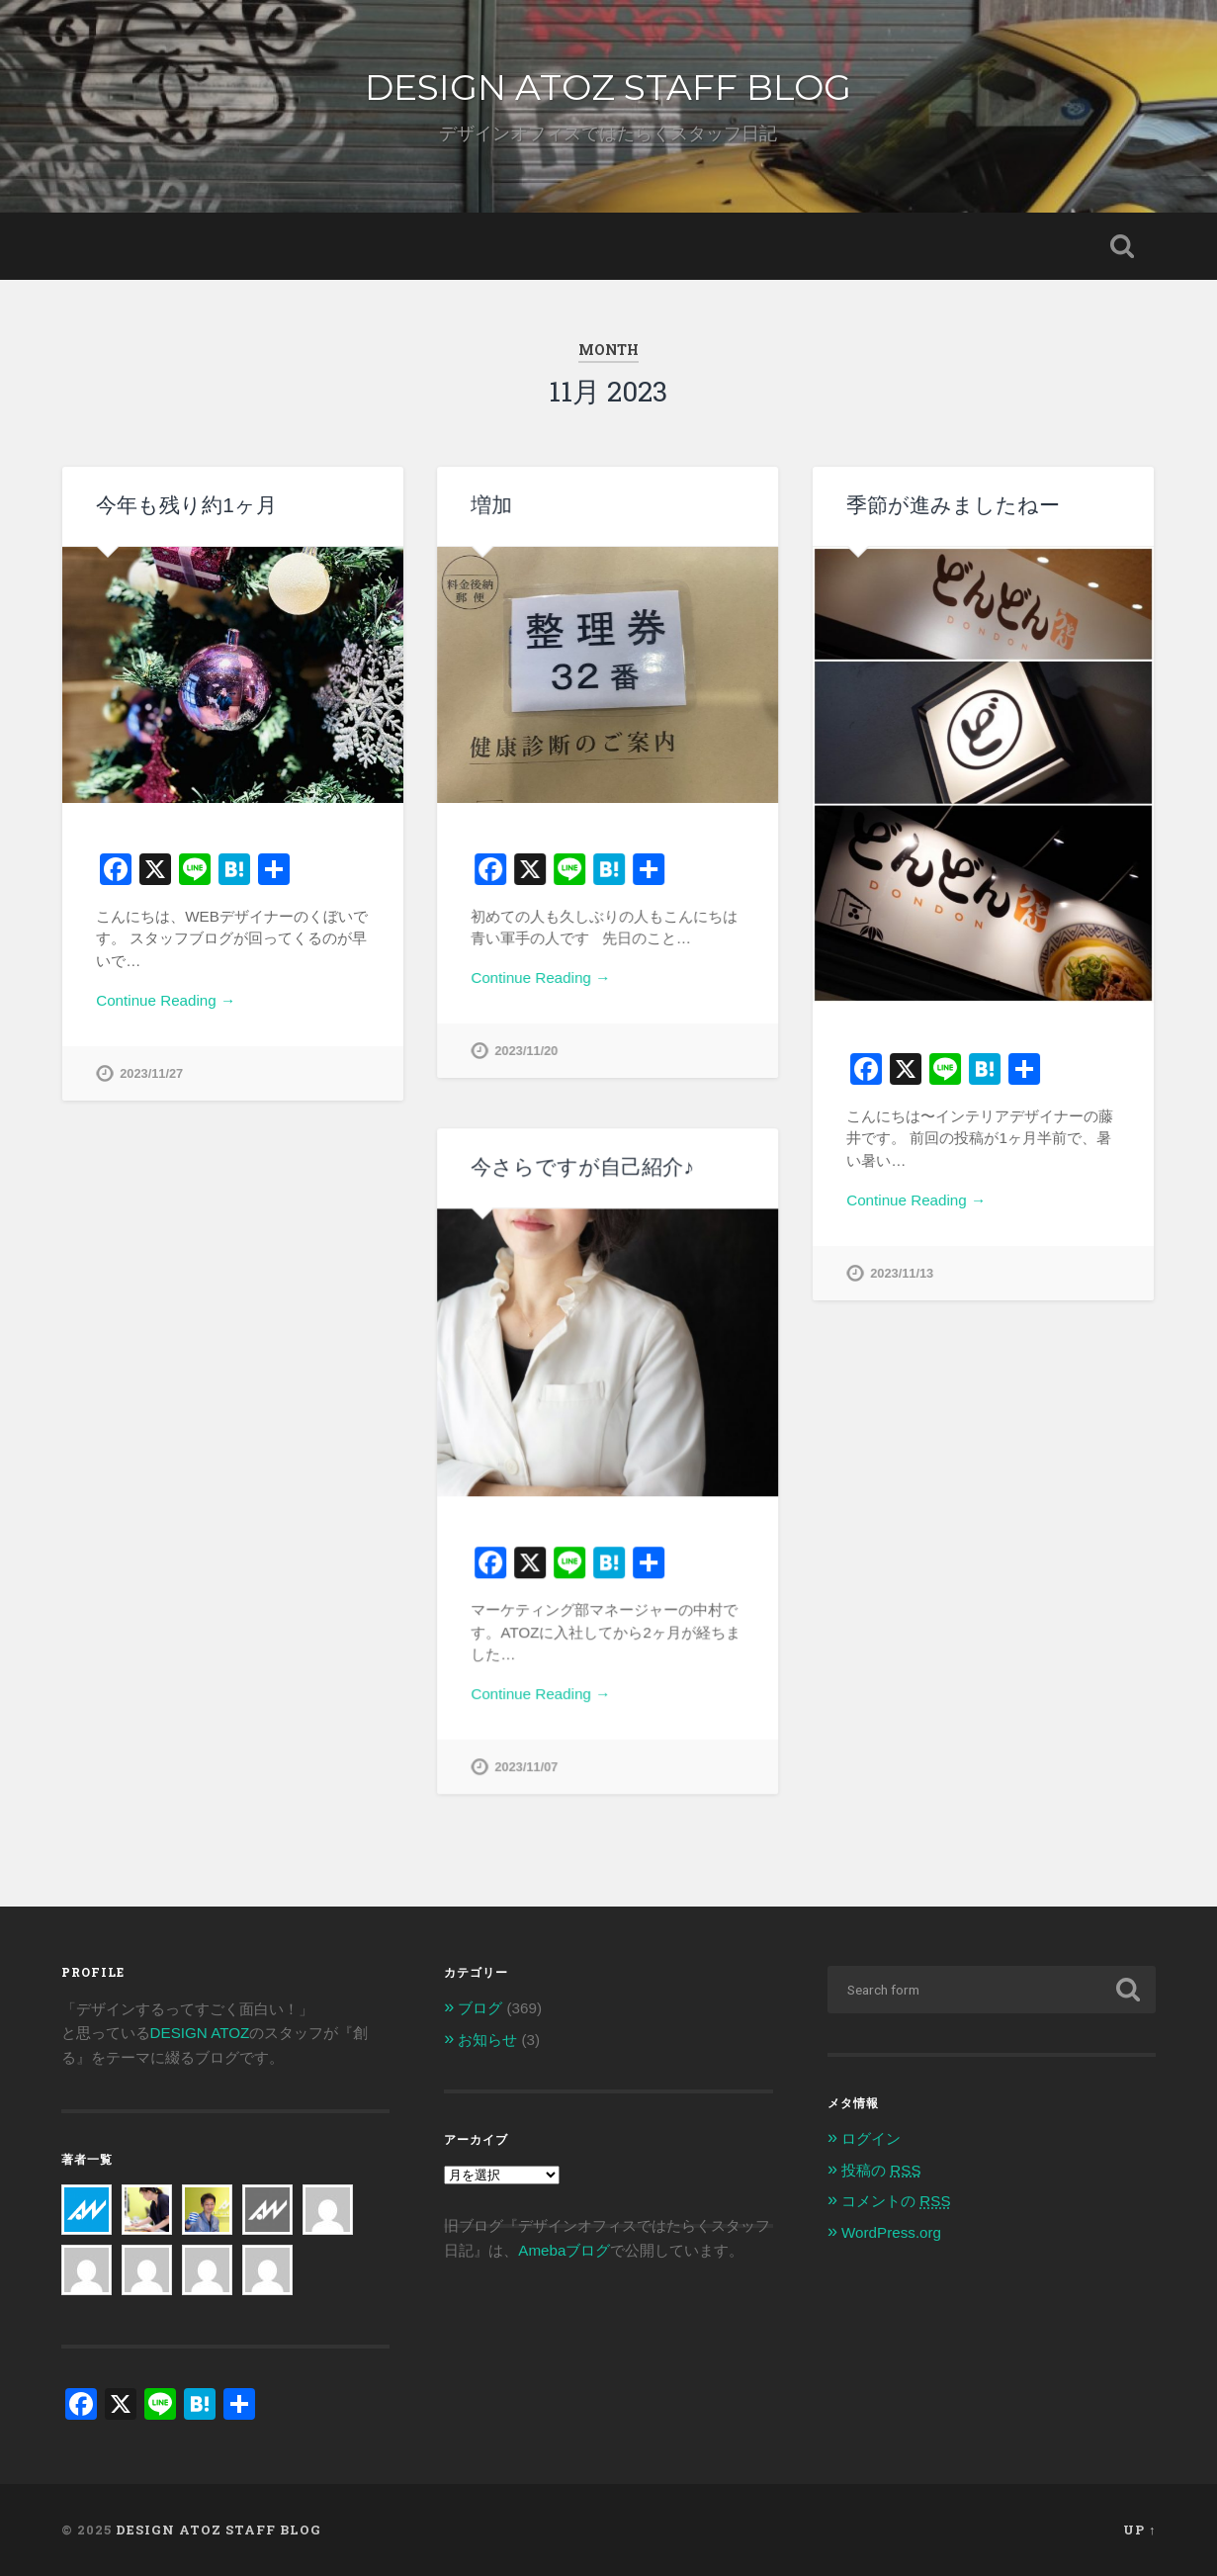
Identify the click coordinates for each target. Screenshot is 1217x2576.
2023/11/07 (526, 1766)
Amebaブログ (564, 2249)
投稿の (880, 2170)
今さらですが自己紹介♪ (582, 1166)
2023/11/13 (901, 1273)
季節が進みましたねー (953, 504)
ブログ (480, 2007)
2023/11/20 (526, 1050)
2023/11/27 (151, 1073)
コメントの (895, 2200)
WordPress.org (891, 2232)
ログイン (871, 2138)
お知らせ (487, 2039)
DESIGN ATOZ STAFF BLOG (608, 87)
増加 (491, 504)
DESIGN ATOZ (200, 2032)
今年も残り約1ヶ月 (186, 504)
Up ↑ (1139, 2529)
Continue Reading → (165, 1000)
